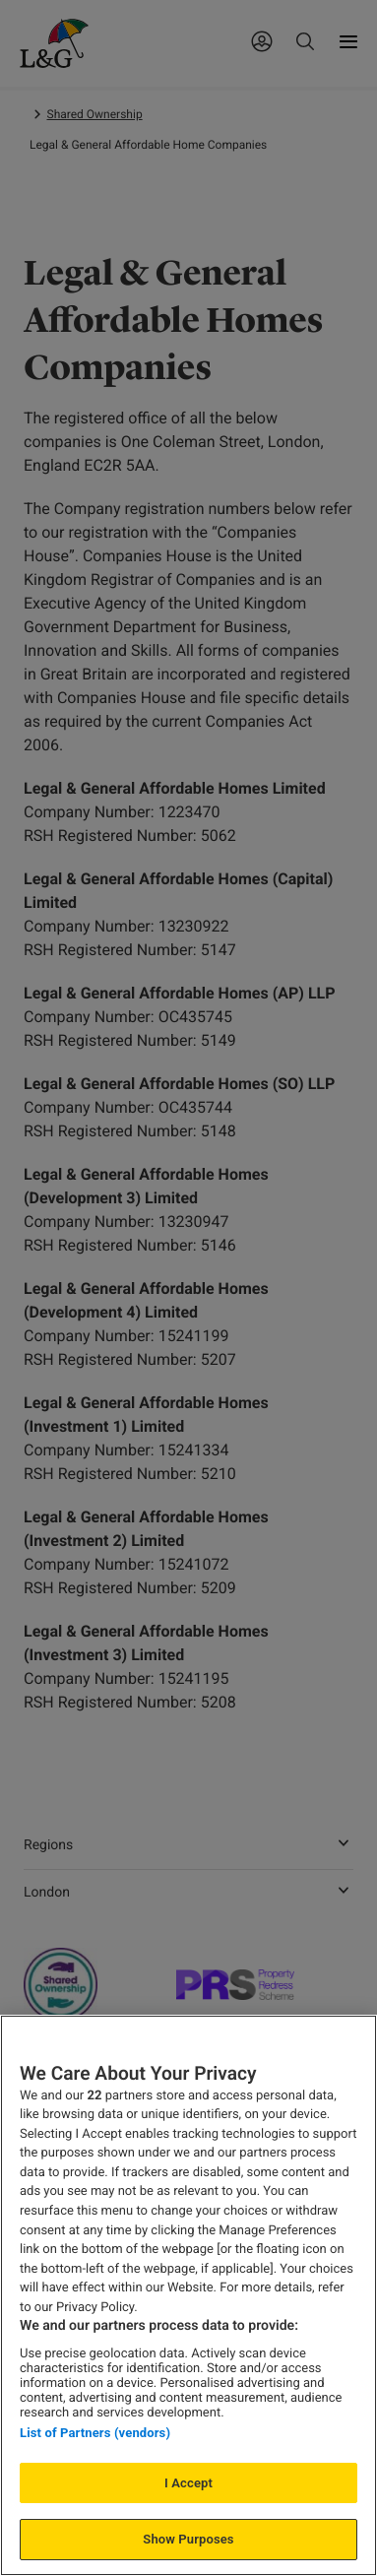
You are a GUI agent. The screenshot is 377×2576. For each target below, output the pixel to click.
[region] (188, 2295)
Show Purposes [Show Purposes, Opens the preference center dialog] (188, 2539)
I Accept (188, 2483)
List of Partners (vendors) (95, 2432)
